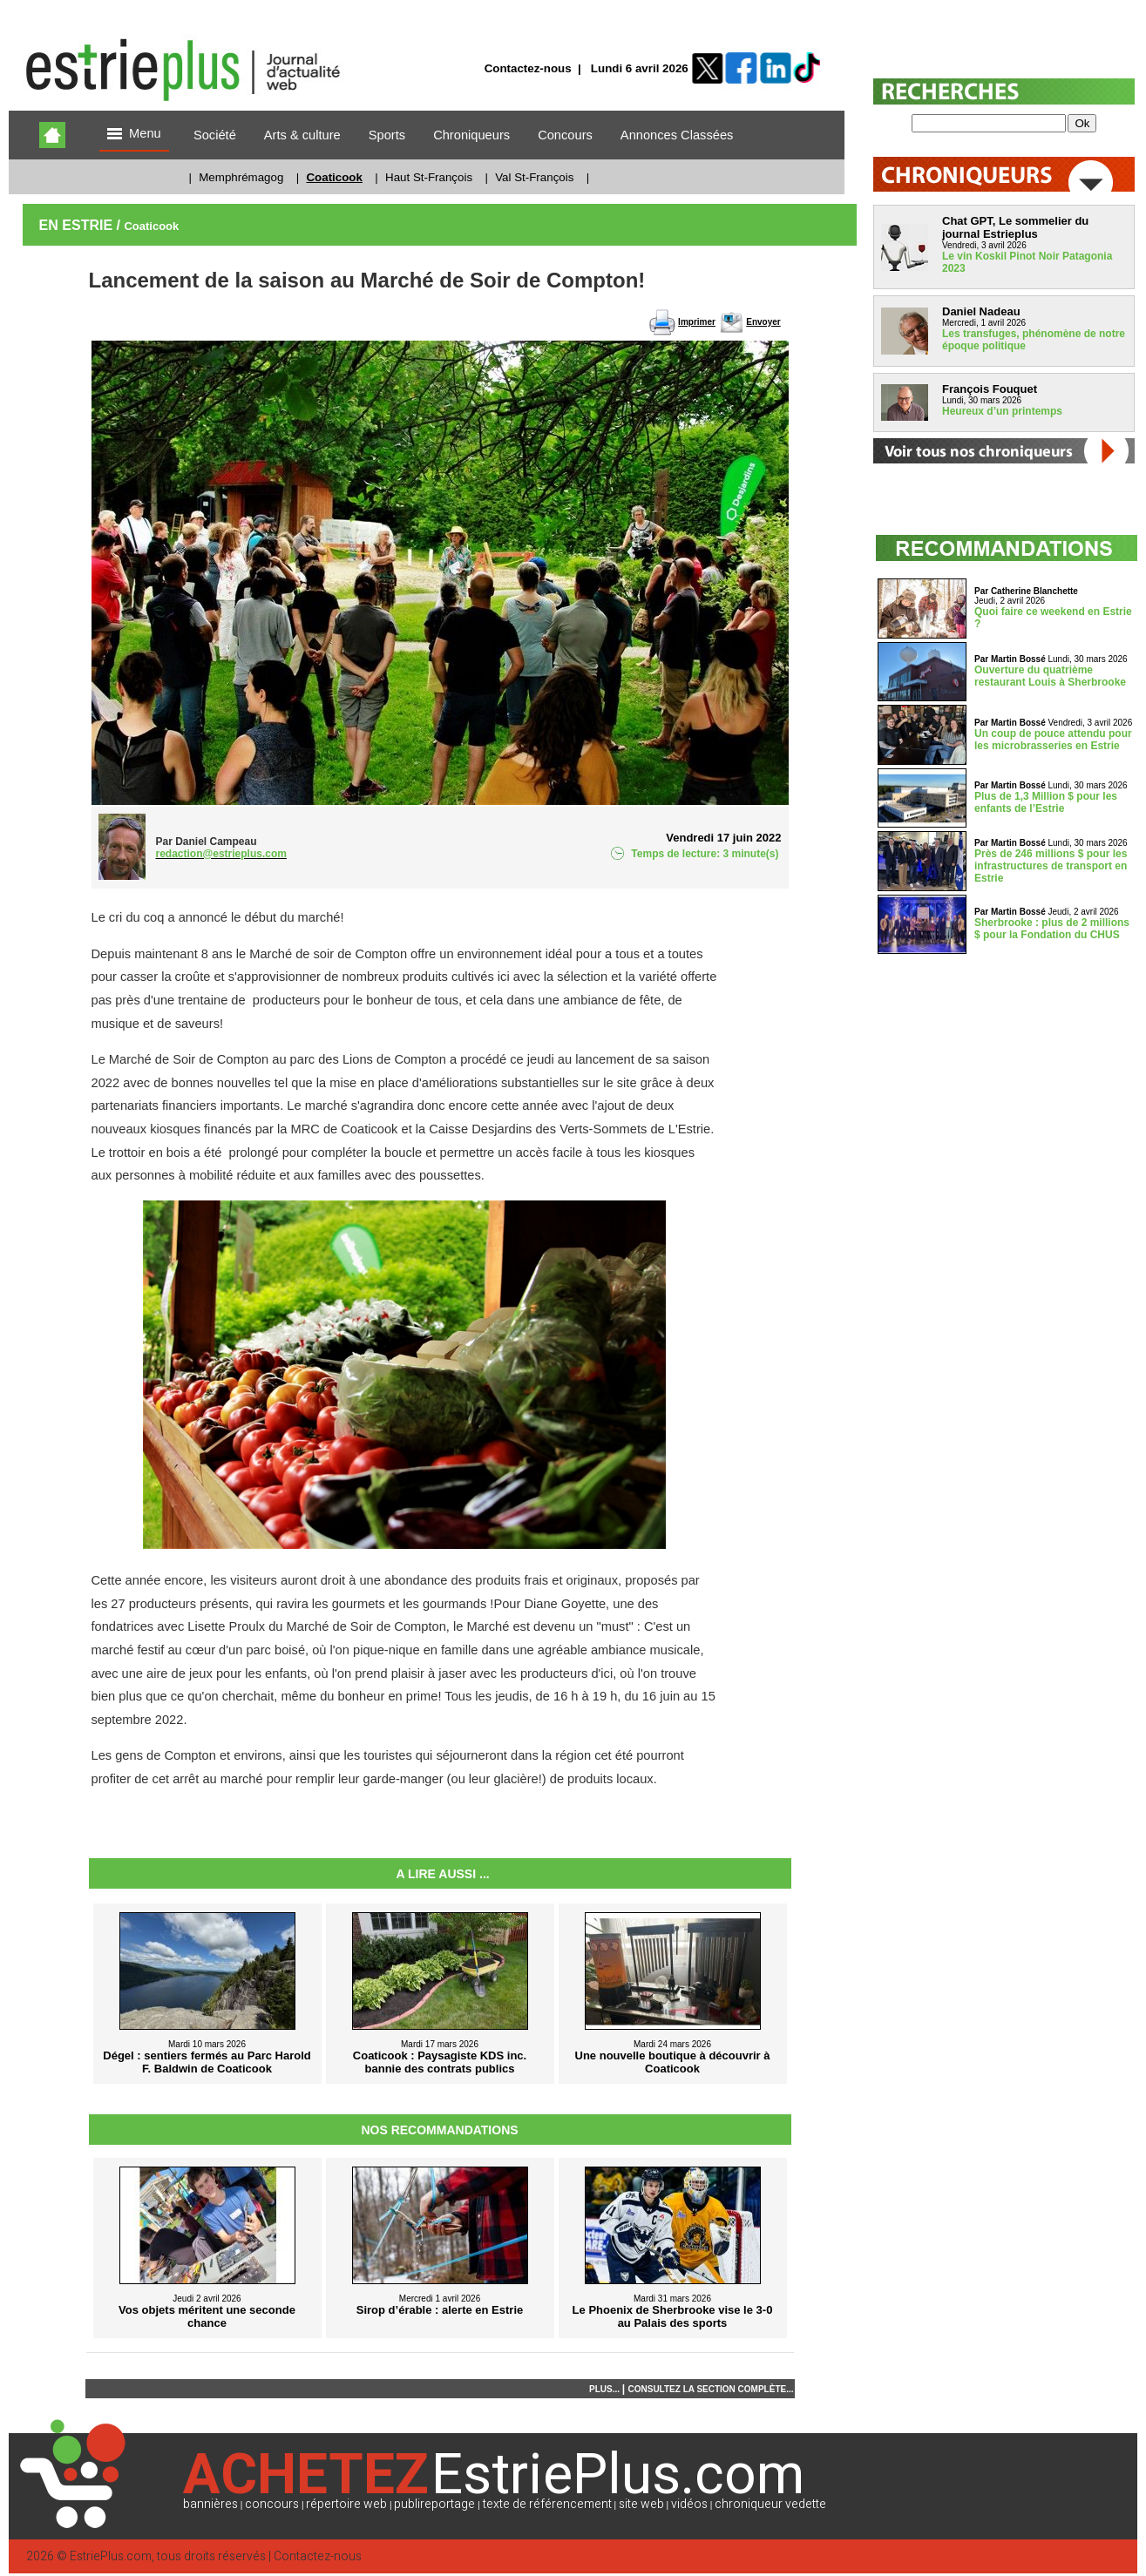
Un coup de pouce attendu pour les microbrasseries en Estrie (1053, 739)
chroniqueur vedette (770, 2504)
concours (272, 2504)
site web (641, 2504)
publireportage (434, 2504)
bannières (210, 2504)
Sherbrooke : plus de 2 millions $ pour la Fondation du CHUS (1051, 928)
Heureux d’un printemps (1002, 411)
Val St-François (534, 177)
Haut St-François (428, 177)
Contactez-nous (528, 68)
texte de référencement (547, 2504)
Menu (134, 134)
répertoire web (346, 2504)
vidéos (689, 2504)
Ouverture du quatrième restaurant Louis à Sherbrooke (1050, 676)
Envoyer (763, 322)
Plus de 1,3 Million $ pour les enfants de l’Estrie (1045, 802)
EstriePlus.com (111, 2556)
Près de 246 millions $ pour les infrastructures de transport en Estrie (1050, 866)
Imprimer (696, 322)
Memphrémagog (241, 177)
